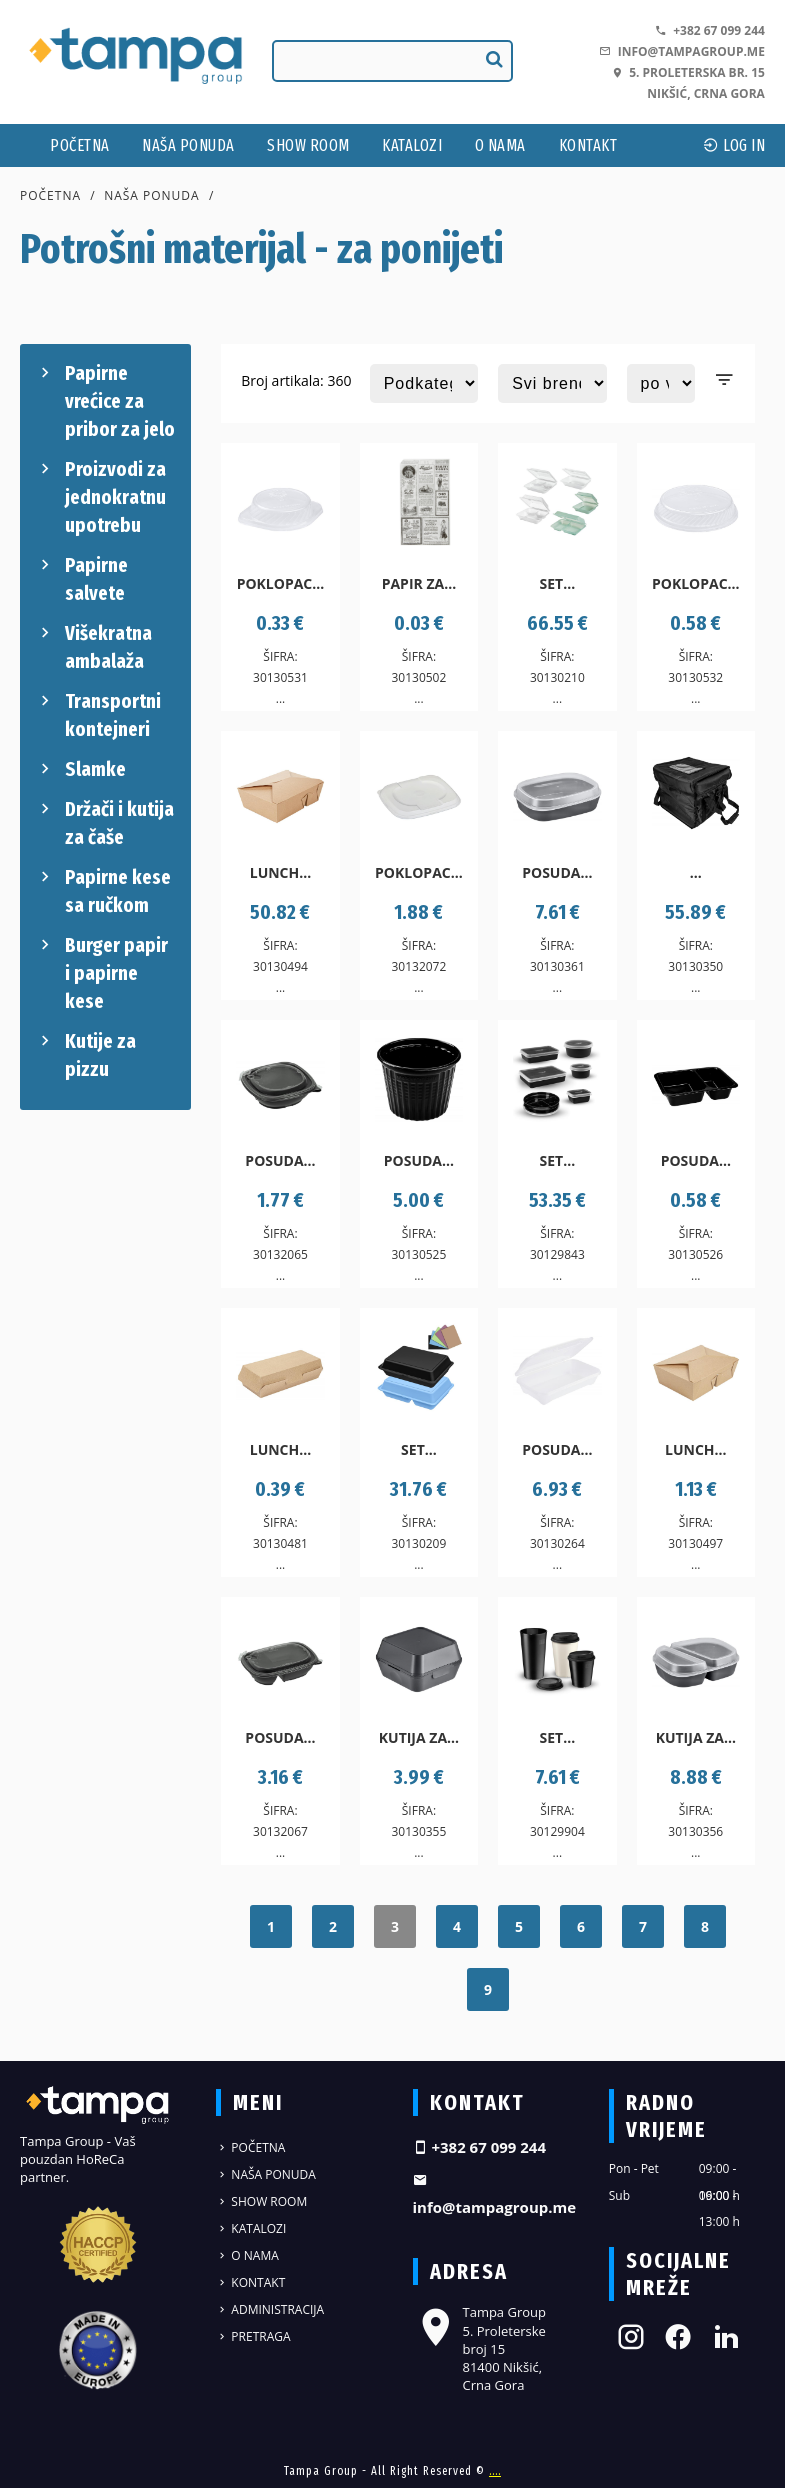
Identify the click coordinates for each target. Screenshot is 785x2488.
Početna (80, 145)
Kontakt (588, 145)
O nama (500, 145)
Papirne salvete (81, 578)
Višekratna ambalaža (93, 646)
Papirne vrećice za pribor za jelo (105, 400)
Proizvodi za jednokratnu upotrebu (100, 496)
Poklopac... (281, 583)
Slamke (80, 769)
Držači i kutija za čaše (104, 822)
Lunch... (280, 872)
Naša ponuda (188, 145)
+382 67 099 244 (710, 30)
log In (734, 145)
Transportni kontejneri (98, 714)
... (696, 872)
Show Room (308, 145)
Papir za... (419, 583)
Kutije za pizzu (85, 1054)
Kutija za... (419, 1737)
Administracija (270, 2309)
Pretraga (253, 2336)
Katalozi (412, 145)
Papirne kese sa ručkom (103, 890)
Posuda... (557, 872)
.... (495, 2471)
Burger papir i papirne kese (101, 972)
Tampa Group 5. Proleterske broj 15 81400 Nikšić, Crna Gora (479, 2348)
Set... (558, 583)
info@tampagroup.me (681, 51)
